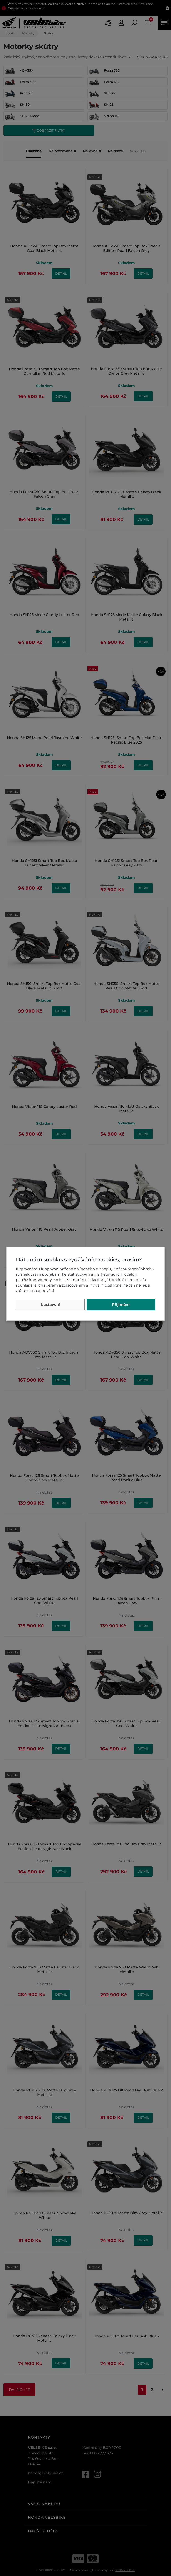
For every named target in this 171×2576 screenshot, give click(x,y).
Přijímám (121, 1304)
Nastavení (50, 1304)
